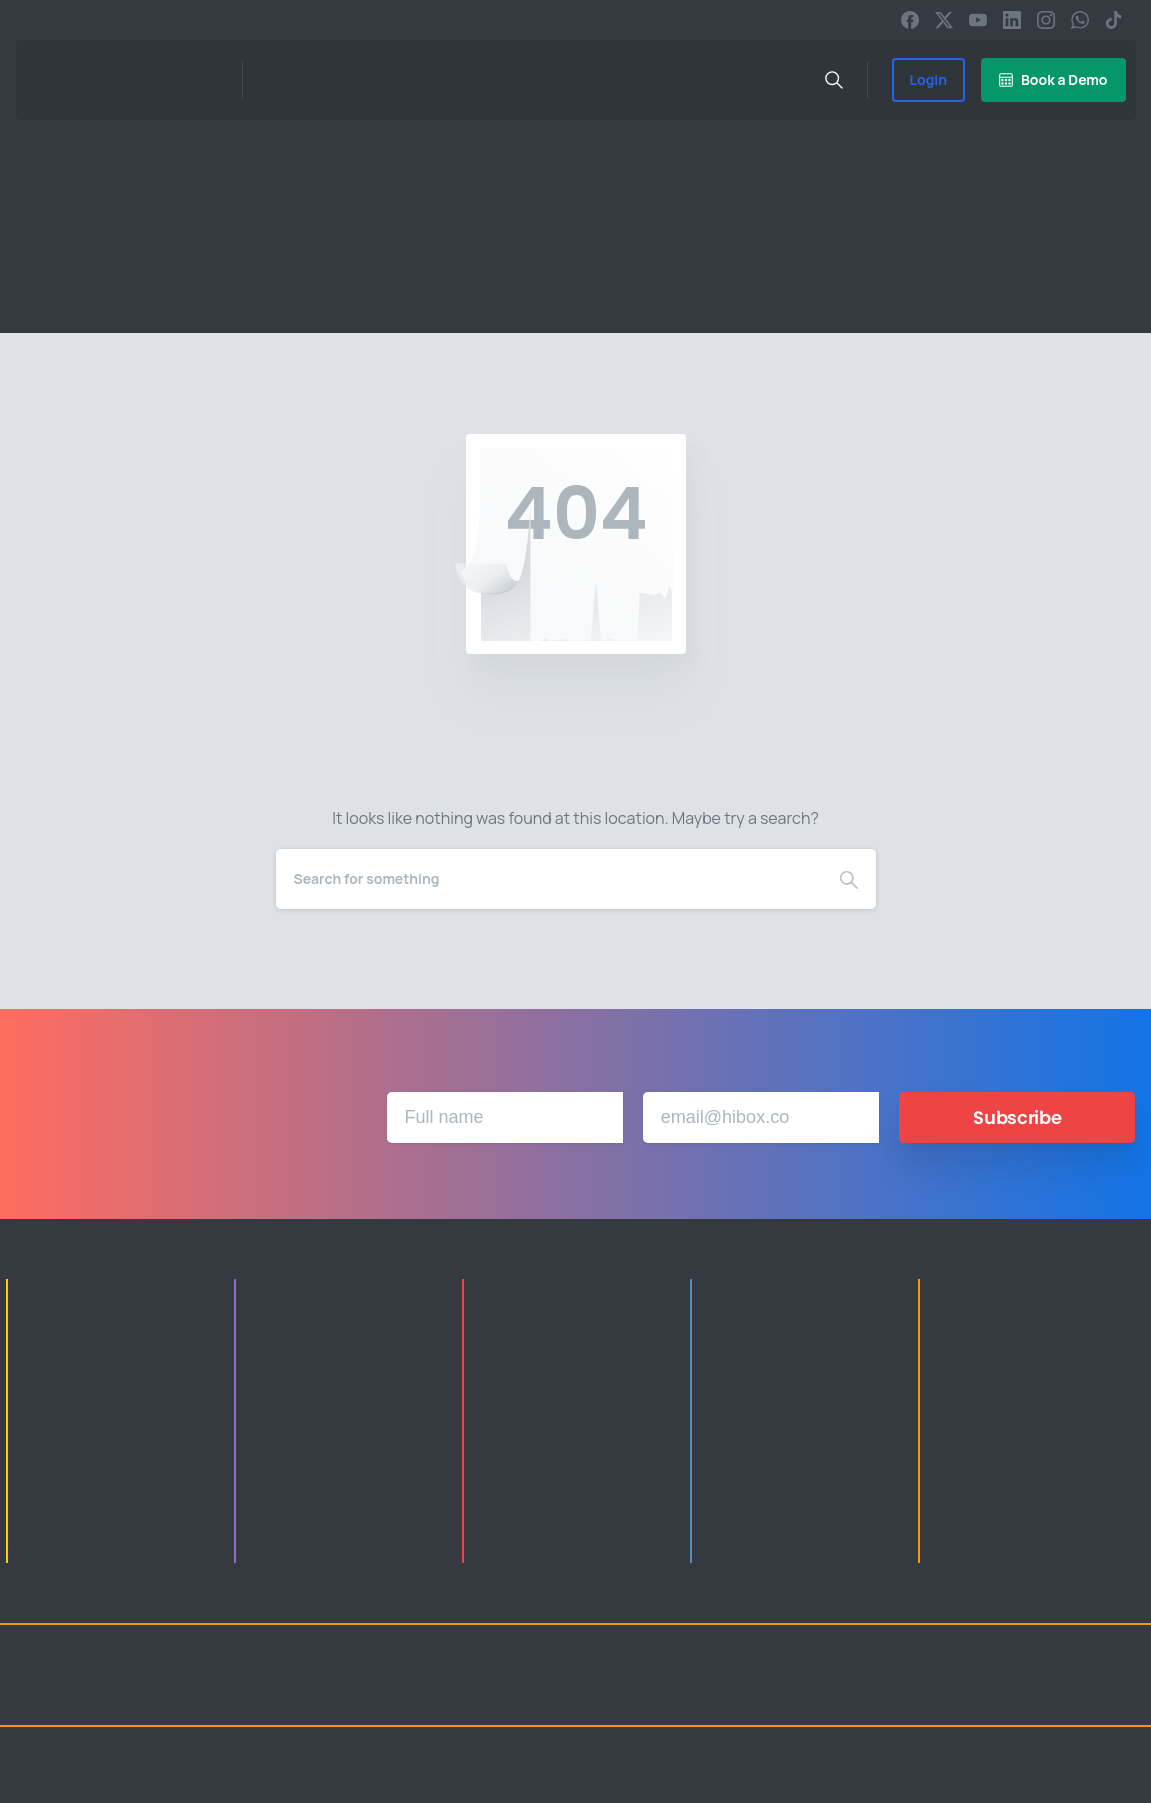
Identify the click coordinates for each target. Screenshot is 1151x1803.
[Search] (549, 879)
